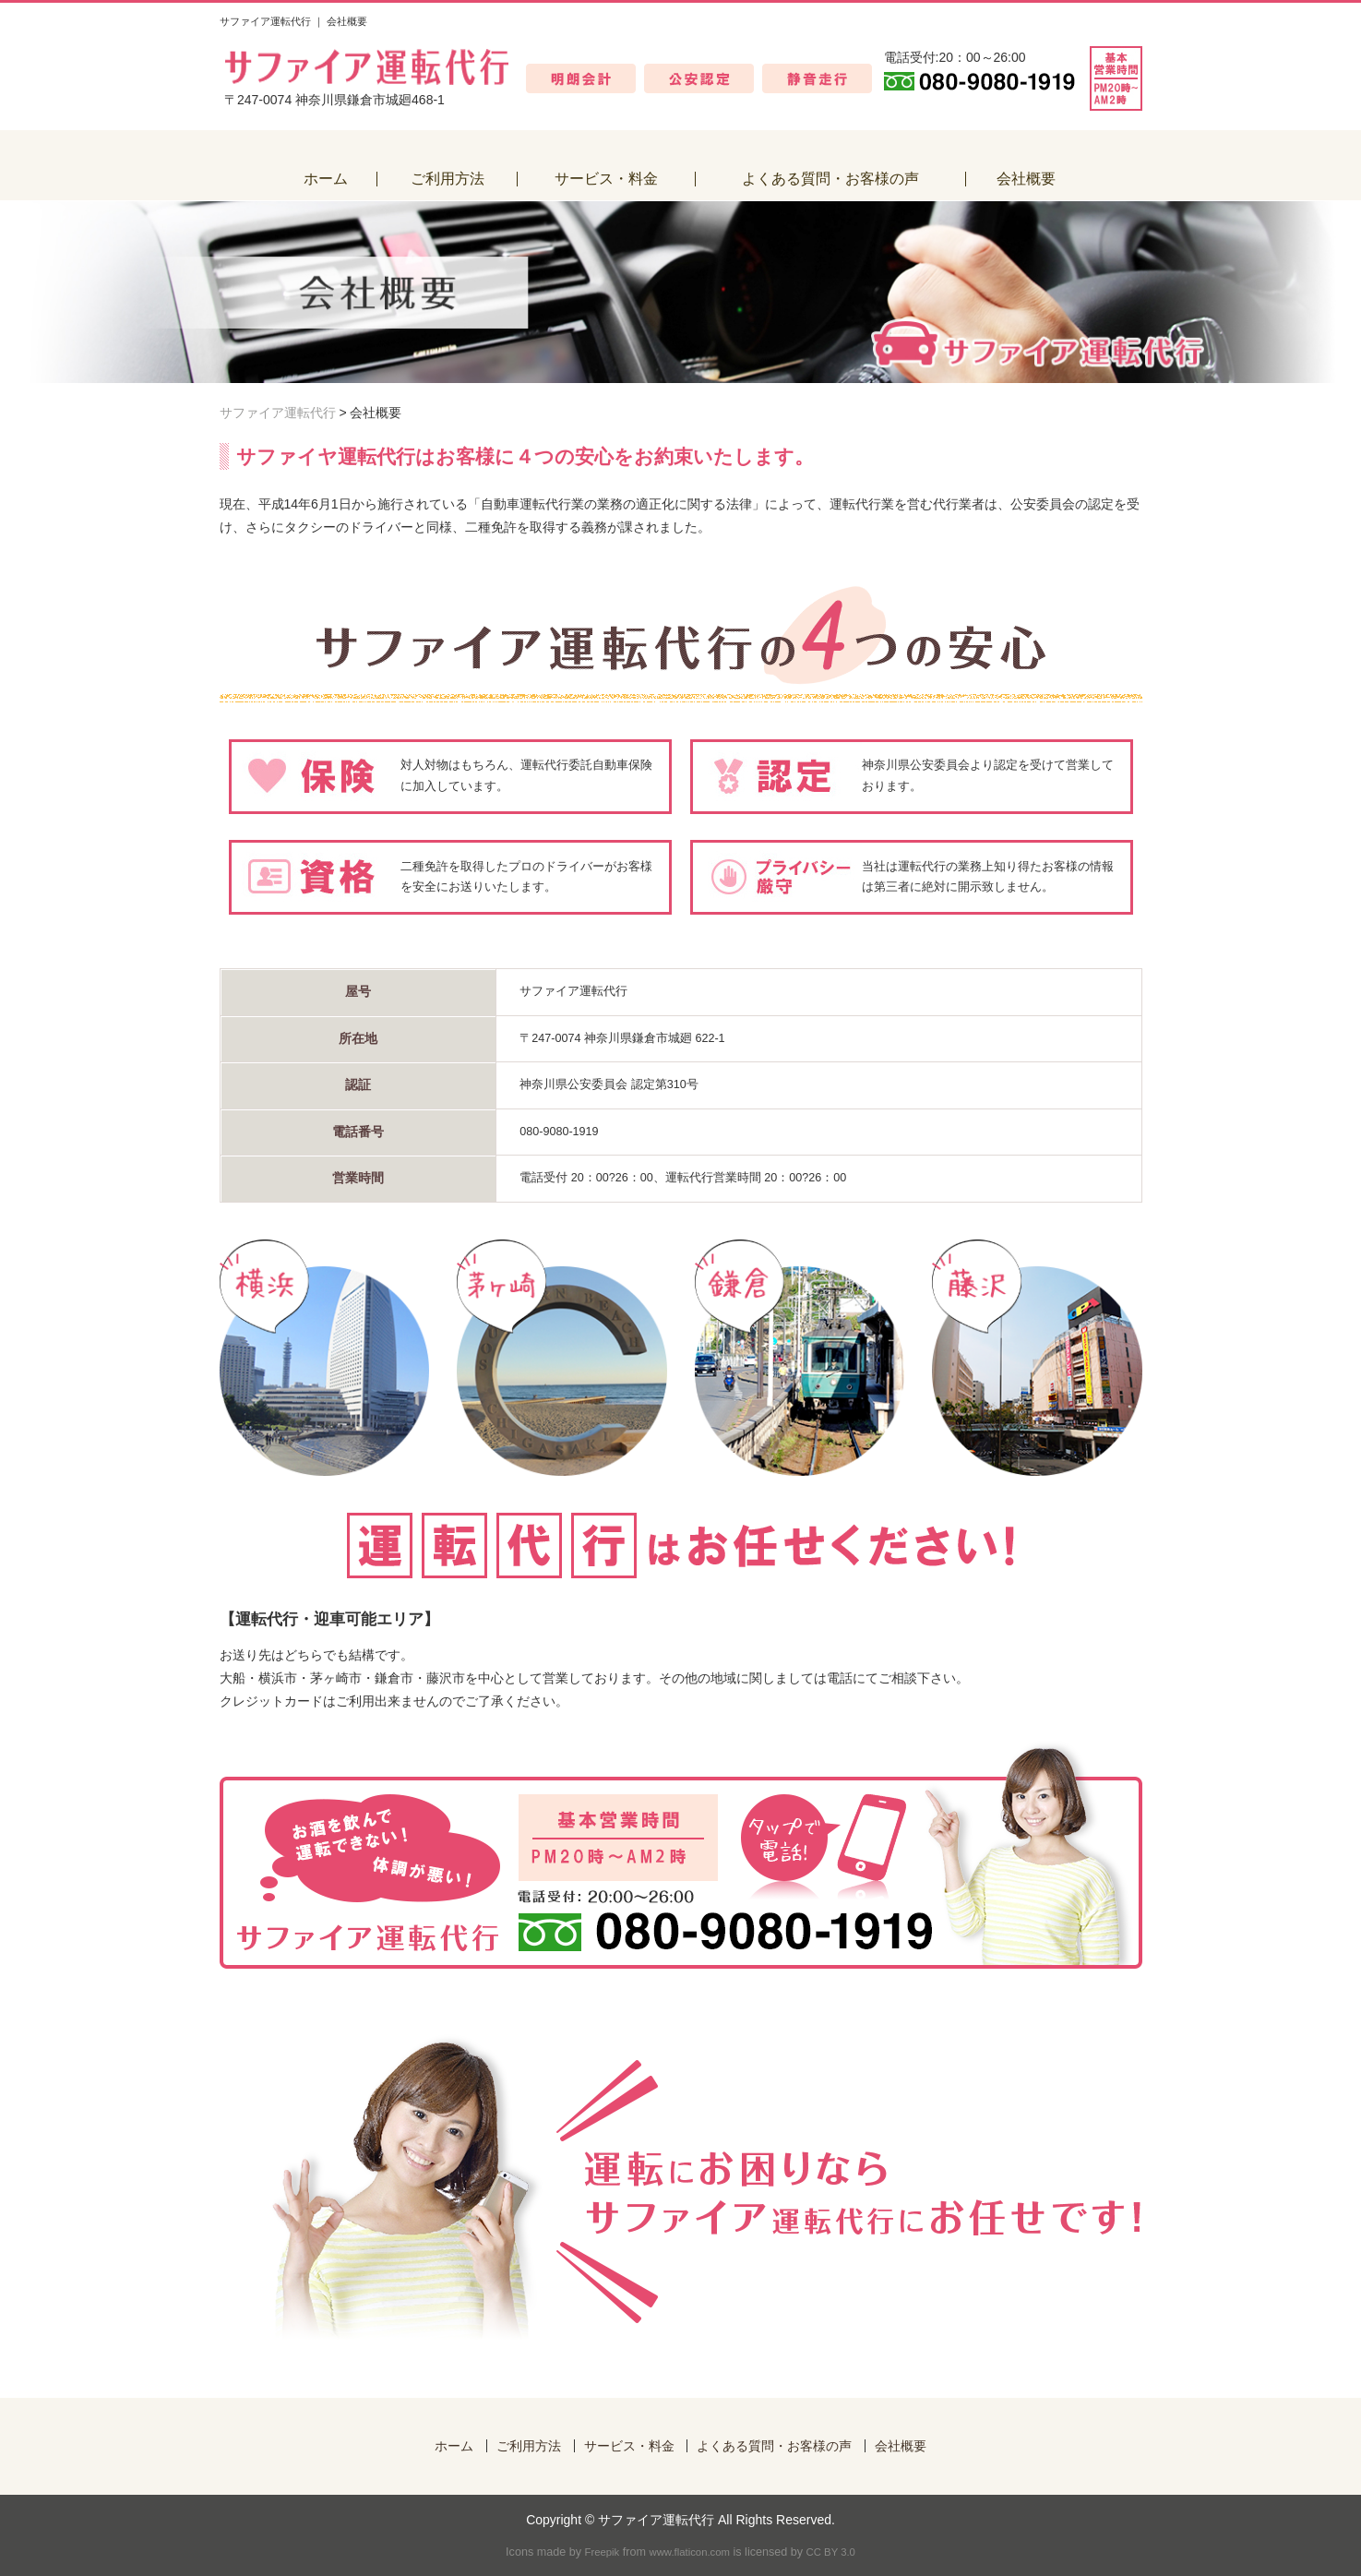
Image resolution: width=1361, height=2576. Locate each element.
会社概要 (900, 2445)
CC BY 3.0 (830, 2552)
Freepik (602, 2552)
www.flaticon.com (689, 2552)
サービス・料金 (629, 2445)
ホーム (454, 2445)
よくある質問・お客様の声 (774, 2445)
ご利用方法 (528, 2445)
